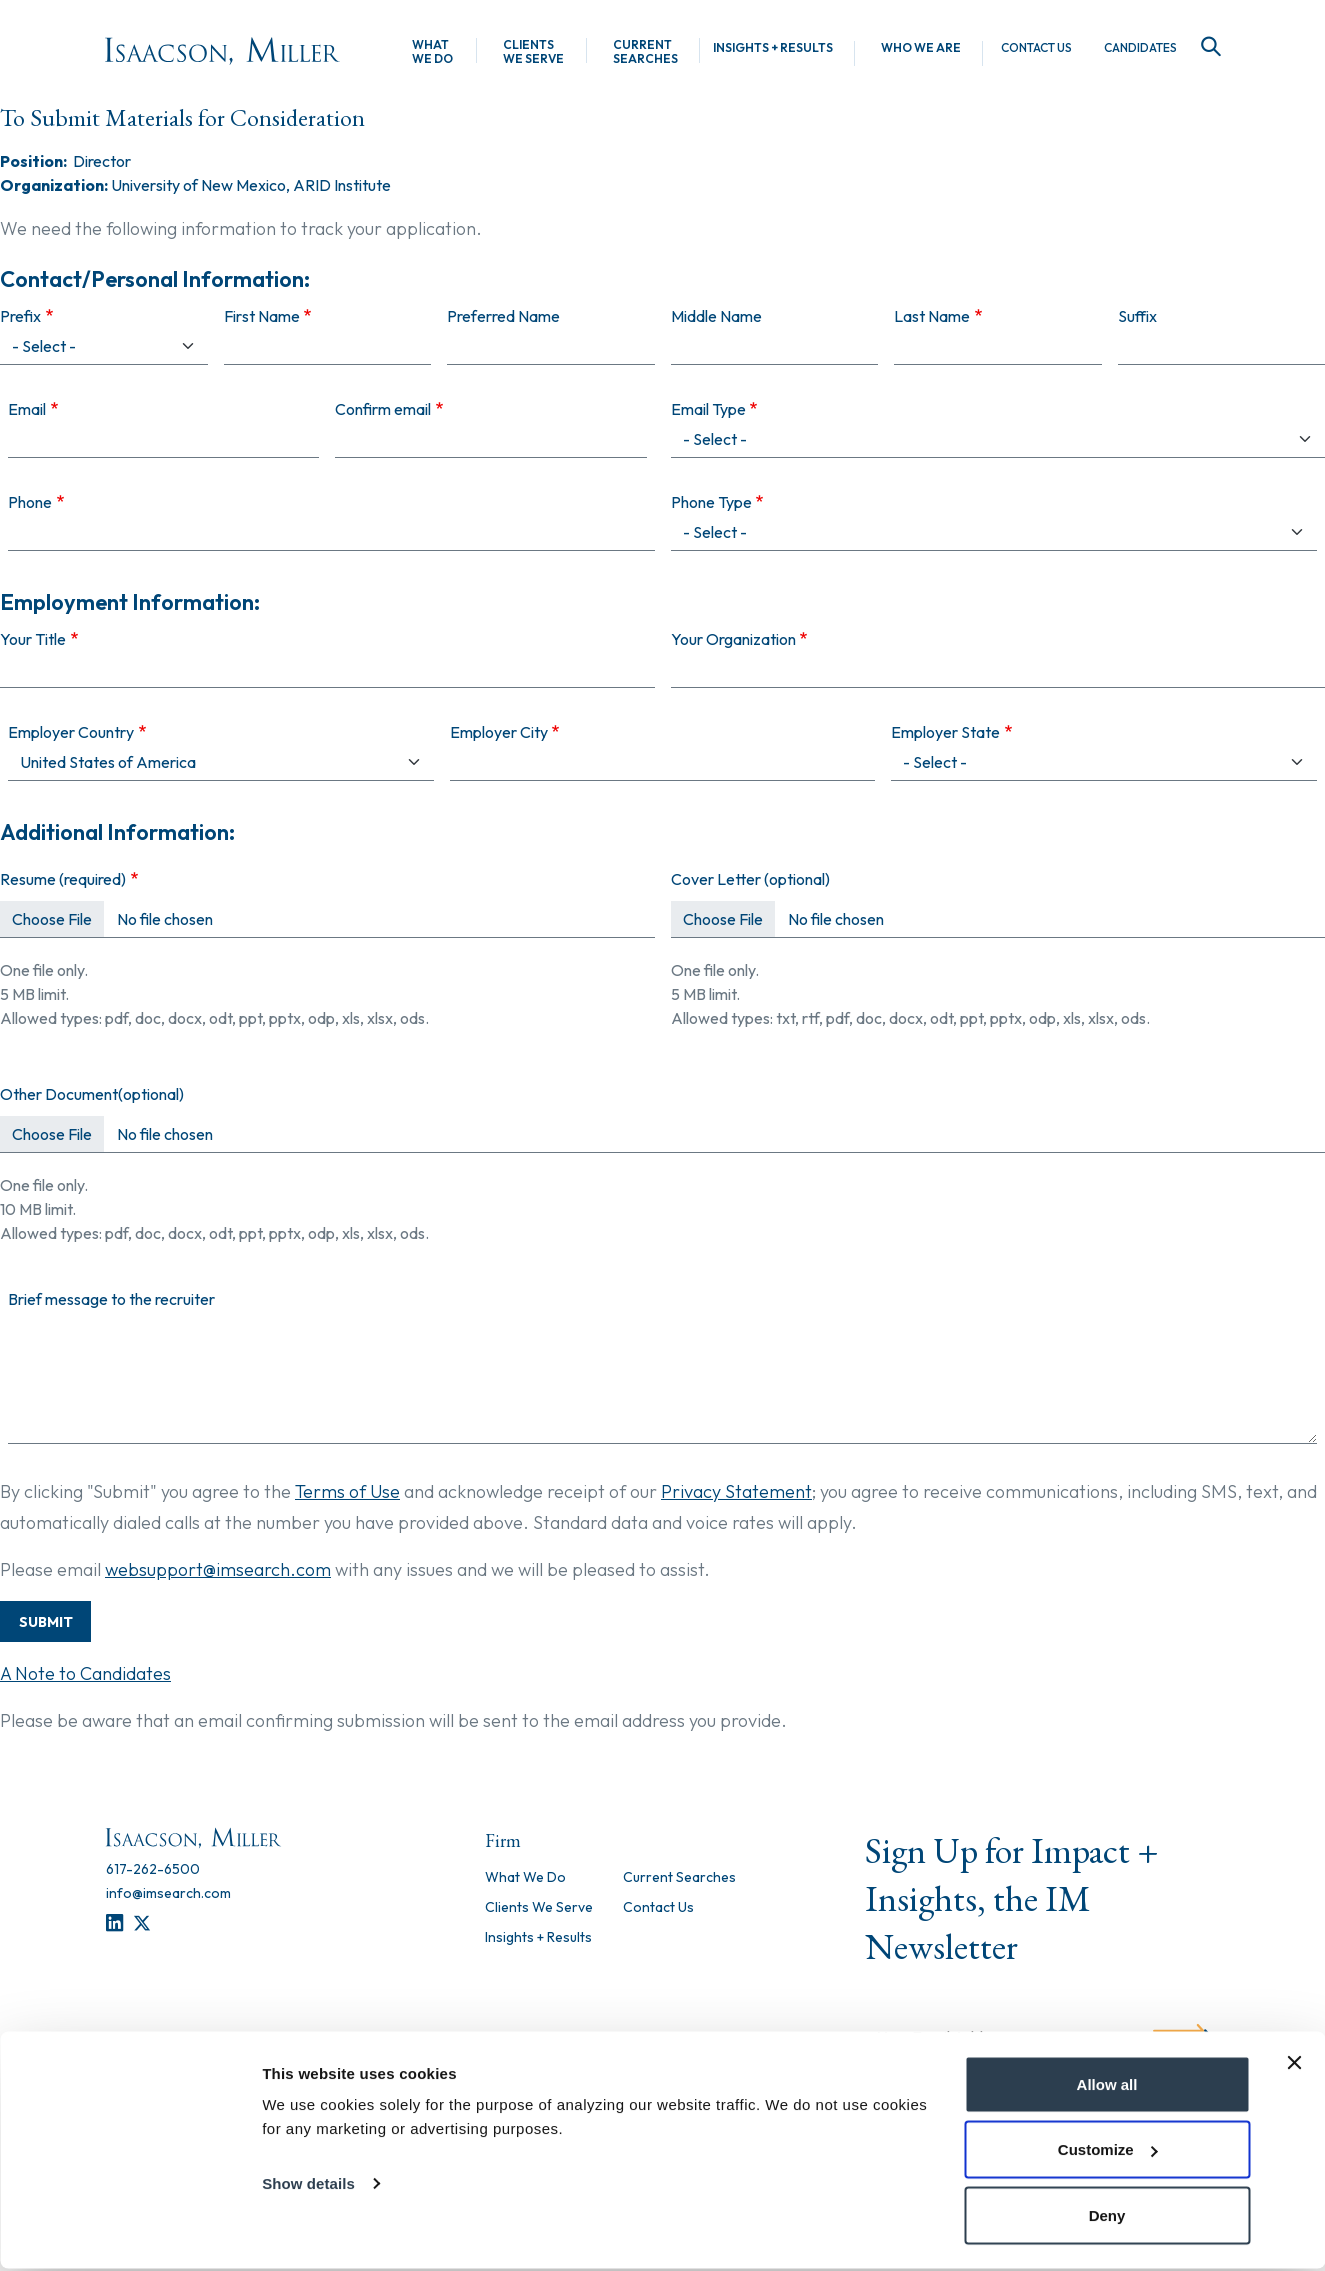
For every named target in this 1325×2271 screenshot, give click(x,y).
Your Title (33, 639)
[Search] (1207, 47)
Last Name (932, 316)
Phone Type (711, 502)
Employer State (945, 732)
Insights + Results (773, 48)
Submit (46, 1622)
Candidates (1140, 48)
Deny (1107, 2217)
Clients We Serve (533, 52)
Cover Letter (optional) (750, 879)
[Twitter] (142, 1923)
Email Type (708, 409)
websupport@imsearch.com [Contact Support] (218, 1569)
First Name (262, 316)
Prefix (20, 316)
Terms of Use (347, 1491)
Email (27, 409)
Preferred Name (503, 316)
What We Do (432, 52)
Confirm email (383, 409)
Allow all (1107, 2086)
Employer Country (71, 732)
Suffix (1137, 316)
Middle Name (716, 316)
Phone (30, 502)
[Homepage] (222, 51)
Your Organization (733, 639)
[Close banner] (1294, 2065)
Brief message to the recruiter (111, 1299)
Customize (1108, 2152)
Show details (308, 2185)
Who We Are (921, 48)
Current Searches (645, 52)
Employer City (499, 732)
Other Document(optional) (92, 1094)
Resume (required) (63, 879)
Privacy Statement (736, 1491)
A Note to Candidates (85, 1673)
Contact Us (1036, 48)
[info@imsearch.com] (168, 1893)
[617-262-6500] (153, 1869)
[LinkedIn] (114, 1923)
